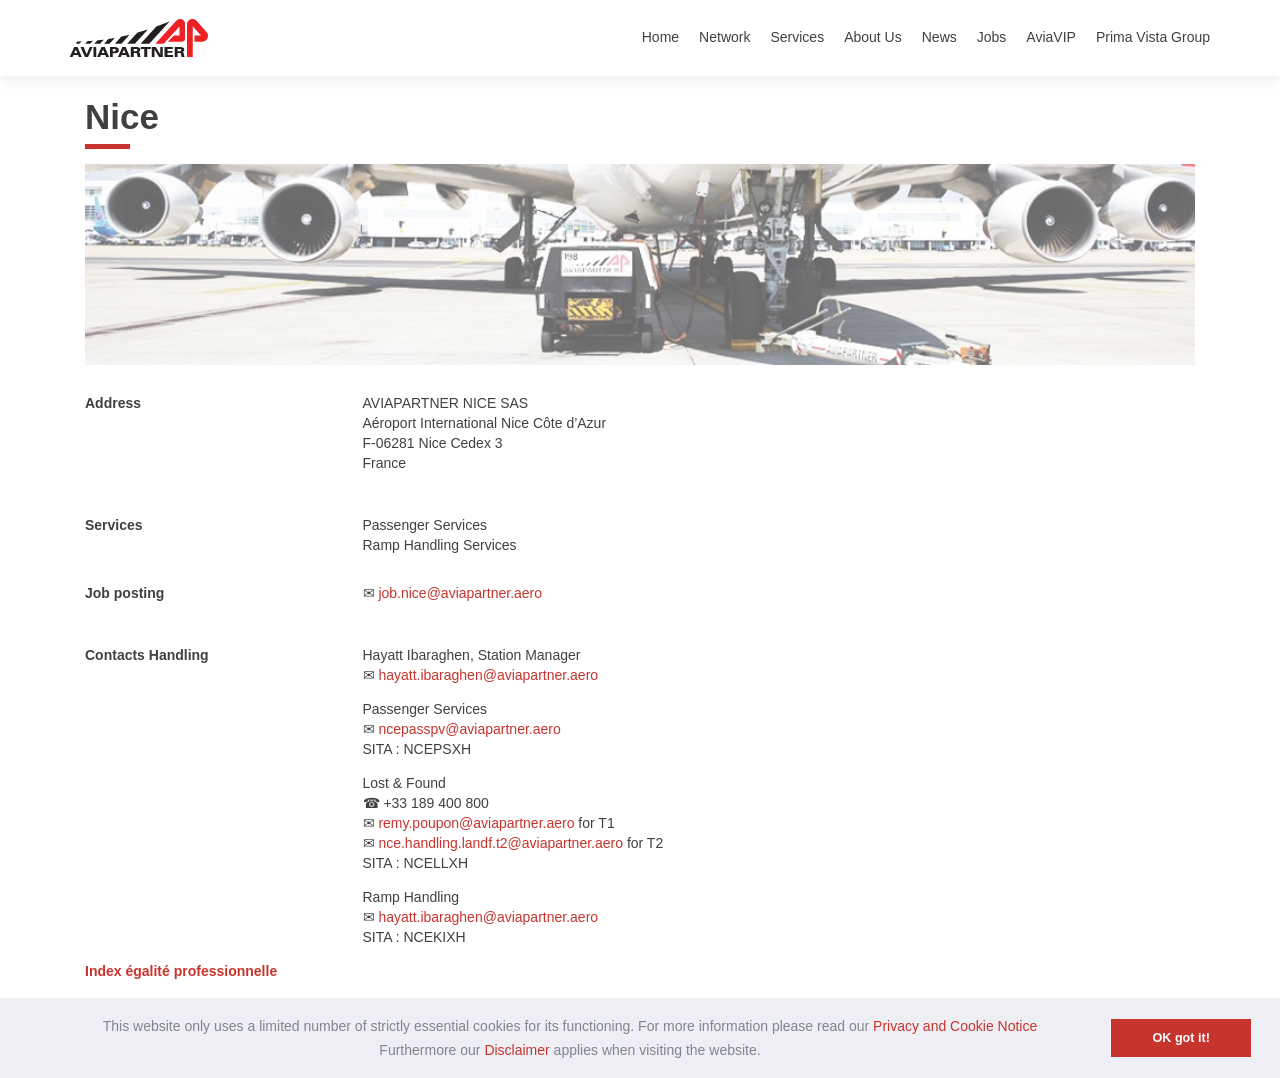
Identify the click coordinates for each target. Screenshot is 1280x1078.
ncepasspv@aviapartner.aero (469, 729)
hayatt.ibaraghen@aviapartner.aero (488, 675)
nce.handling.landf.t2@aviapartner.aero (500, 843)
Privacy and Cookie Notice (955, 1026)
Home (660, 37)
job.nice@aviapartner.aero (460, 593)
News (939, 37)
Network (724, 37)
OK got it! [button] (1181, 1038)
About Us (873, 37)
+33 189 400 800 (436, 803)
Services (797, 37)
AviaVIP (1051, 37)
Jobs (992, 37)
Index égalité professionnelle (181, 971)
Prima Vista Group (1153, 37)
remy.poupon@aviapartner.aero (476, 823)
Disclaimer (516, 1050)
